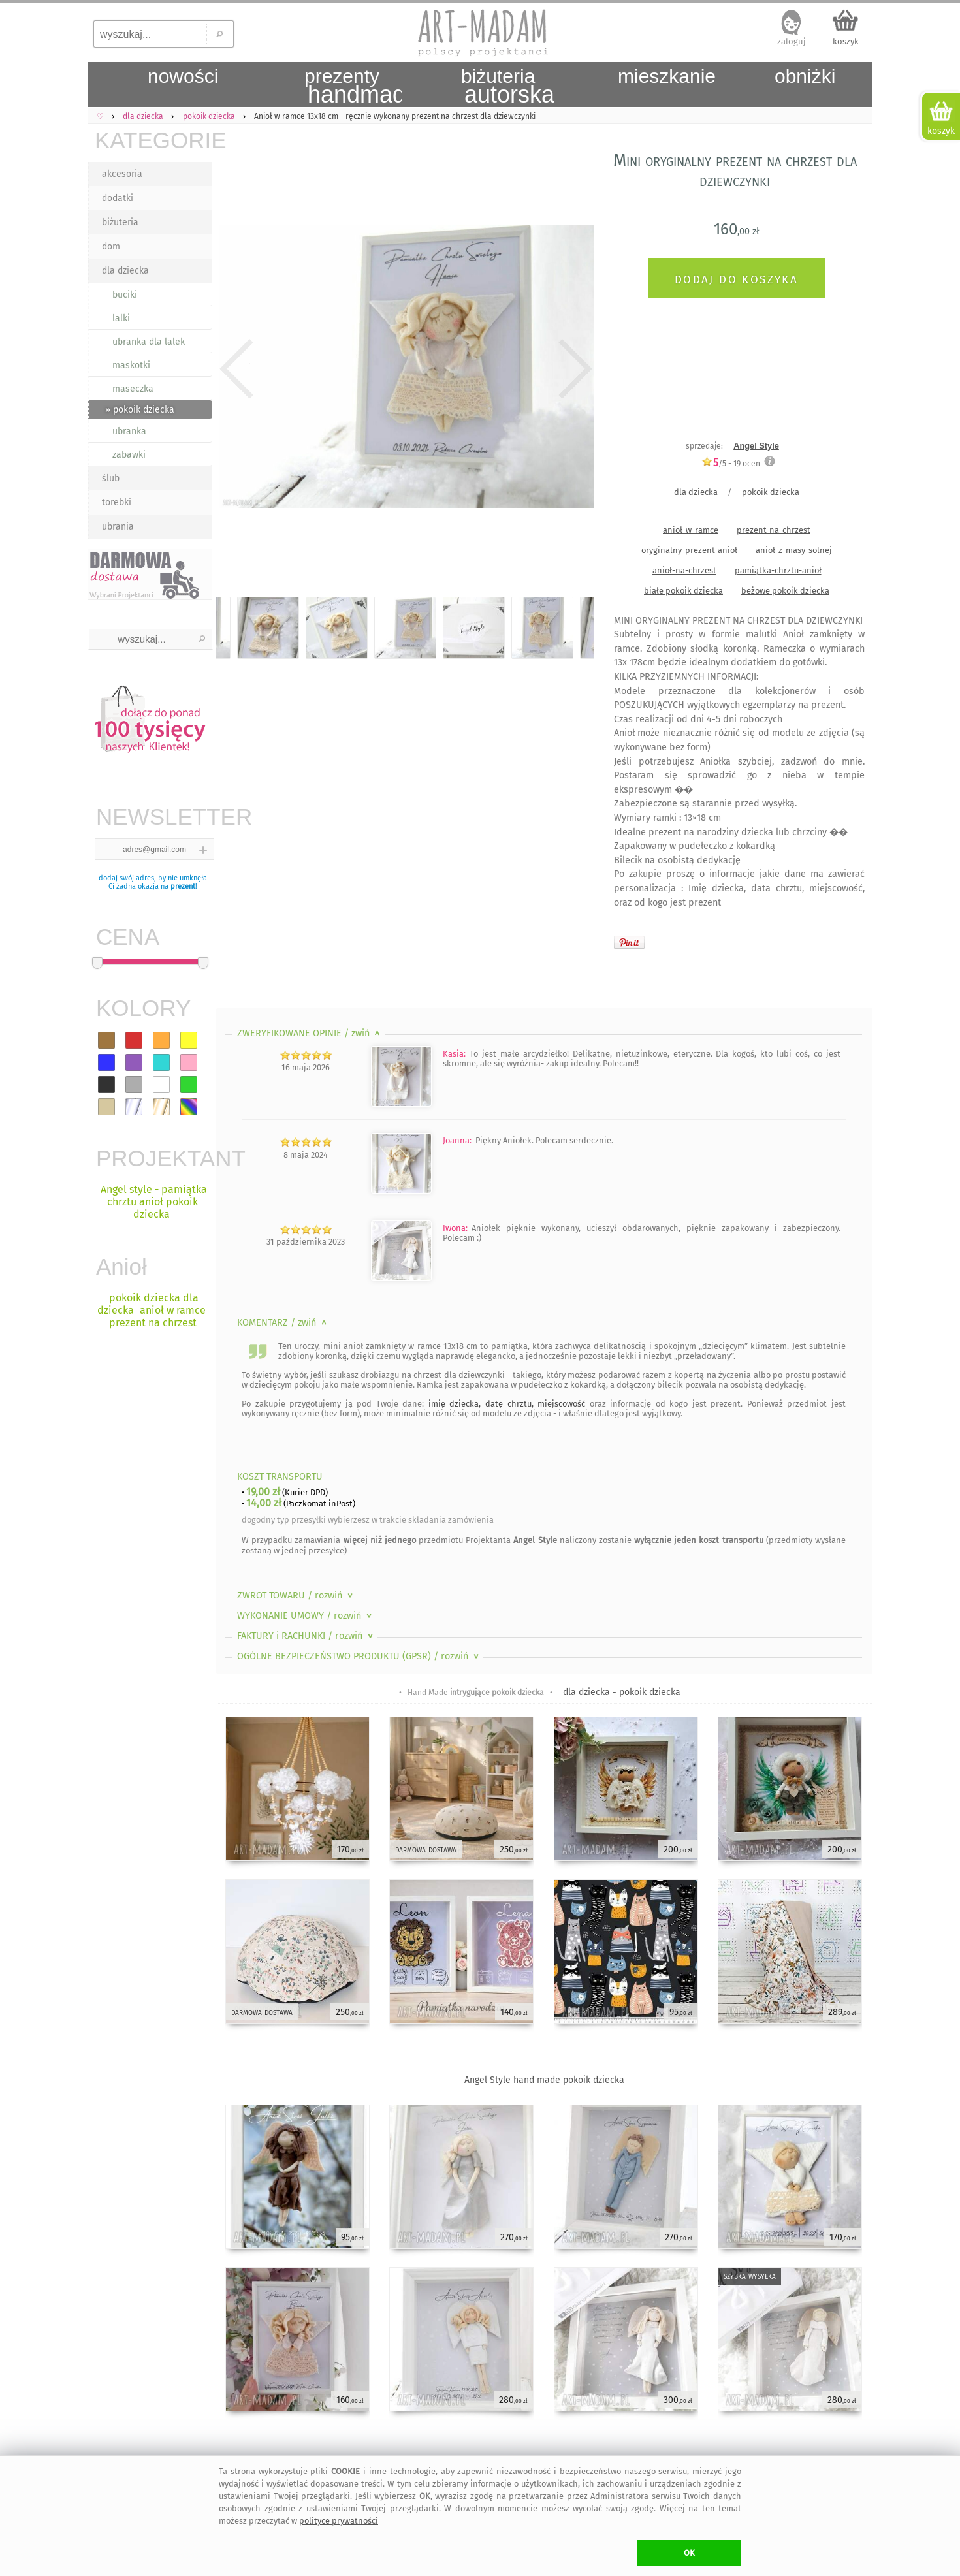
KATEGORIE (153, 140)
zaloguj (791, 41)
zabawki (129, 454)
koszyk (846, 41)
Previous (237, 369)
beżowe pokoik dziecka (785, 591)
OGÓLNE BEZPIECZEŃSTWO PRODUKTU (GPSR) (359, 1656)
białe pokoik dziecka (683, 591)
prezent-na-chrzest (773, 530)
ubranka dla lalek (148, 341)
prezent (182, 886)
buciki (124, 294)
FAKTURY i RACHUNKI (306, 1636)
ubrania (118, 526)
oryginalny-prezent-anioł (689, 550)
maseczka (132, 388)
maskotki (131, 365)
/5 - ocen (730, 463)
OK (689, 2553)
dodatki (117, 198)
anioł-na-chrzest (684, 570)
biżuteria (120, 222)
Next (573, 369)
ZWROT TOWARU (296, 1595)
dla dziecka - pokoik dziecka (621, 1692)
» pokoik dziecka (139, 409)
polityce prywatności (338, 2521)
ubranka (129, 431)
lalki (121, 318)
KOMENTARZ (283, 1322)
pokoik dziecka (770, 492)
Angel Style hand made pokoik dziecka (544, 2080)
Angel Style (756, 446)
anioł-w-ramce (690, 530)
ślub (111, 478)
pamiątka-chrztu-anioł (778, 570)
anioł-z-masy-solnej (794, 550)
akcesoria (122, 174)
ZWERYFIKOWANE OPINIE (310, 1033)
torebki (116, 502)
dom (111, 246)
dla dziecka (125, 270)
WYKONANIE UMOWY (305, 1615)
